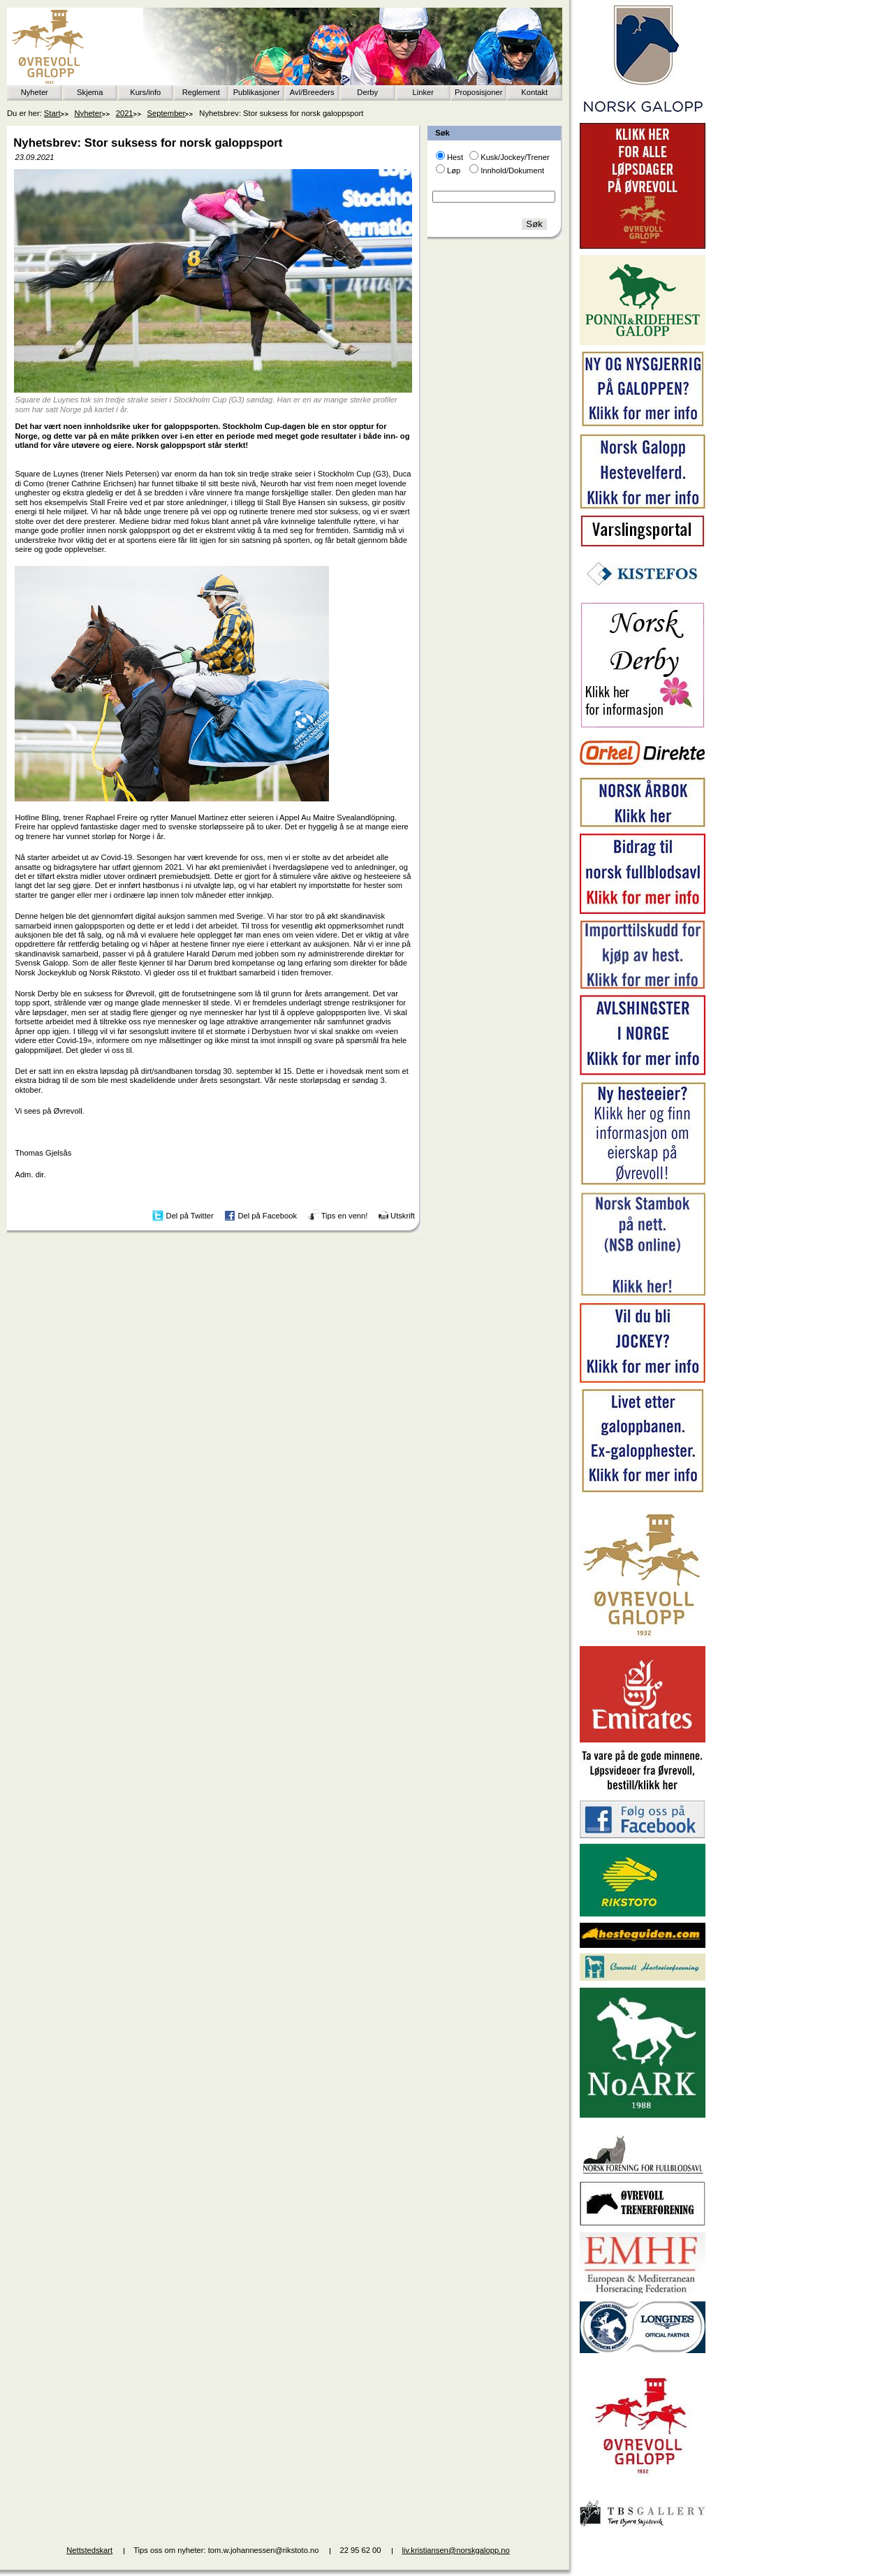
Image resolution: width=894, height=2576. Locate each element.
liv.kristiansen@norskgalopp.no (456, 2550)
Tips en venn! (344, 1215)
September (166, 113)
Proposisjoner (478, 92)
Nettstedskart (89, 2550)
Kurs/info (145, 92)
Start (52, 113)
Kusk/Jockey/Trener (515, 157)
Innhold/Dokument (512, 170)
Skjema (90, 92)
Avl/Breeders (312, 92)
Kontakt (534, 92)
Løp (453, 170)
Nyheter (34, 92)
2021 (124, 113)
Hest (455, 157)
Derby (367, 92)
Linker (423, 92)
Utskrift (402, 1215)
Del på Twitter (190, 1215)
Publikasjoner (256, 92)
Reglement (201, 92)
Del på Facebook (267, 1215)
